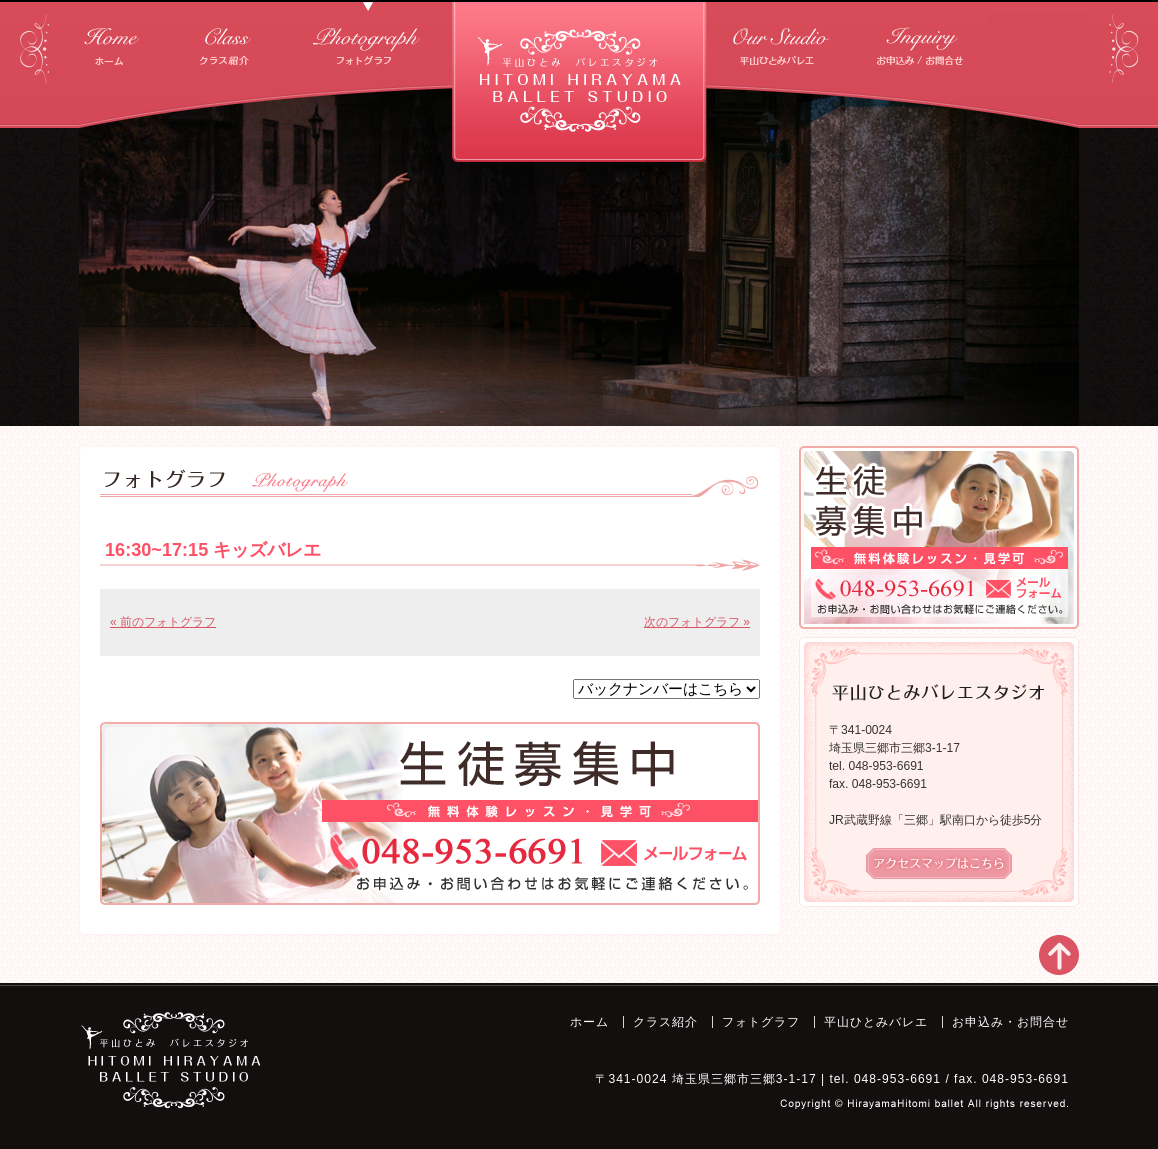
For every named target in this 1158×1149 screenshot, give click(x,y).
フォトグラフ (368, 39)
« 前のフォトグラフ (163, 622)
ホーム (112, 39)
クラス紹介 (224, 39)
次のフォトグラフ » (697, 622)
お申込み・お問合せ (923, 39)
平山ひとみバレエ (783, 39)
